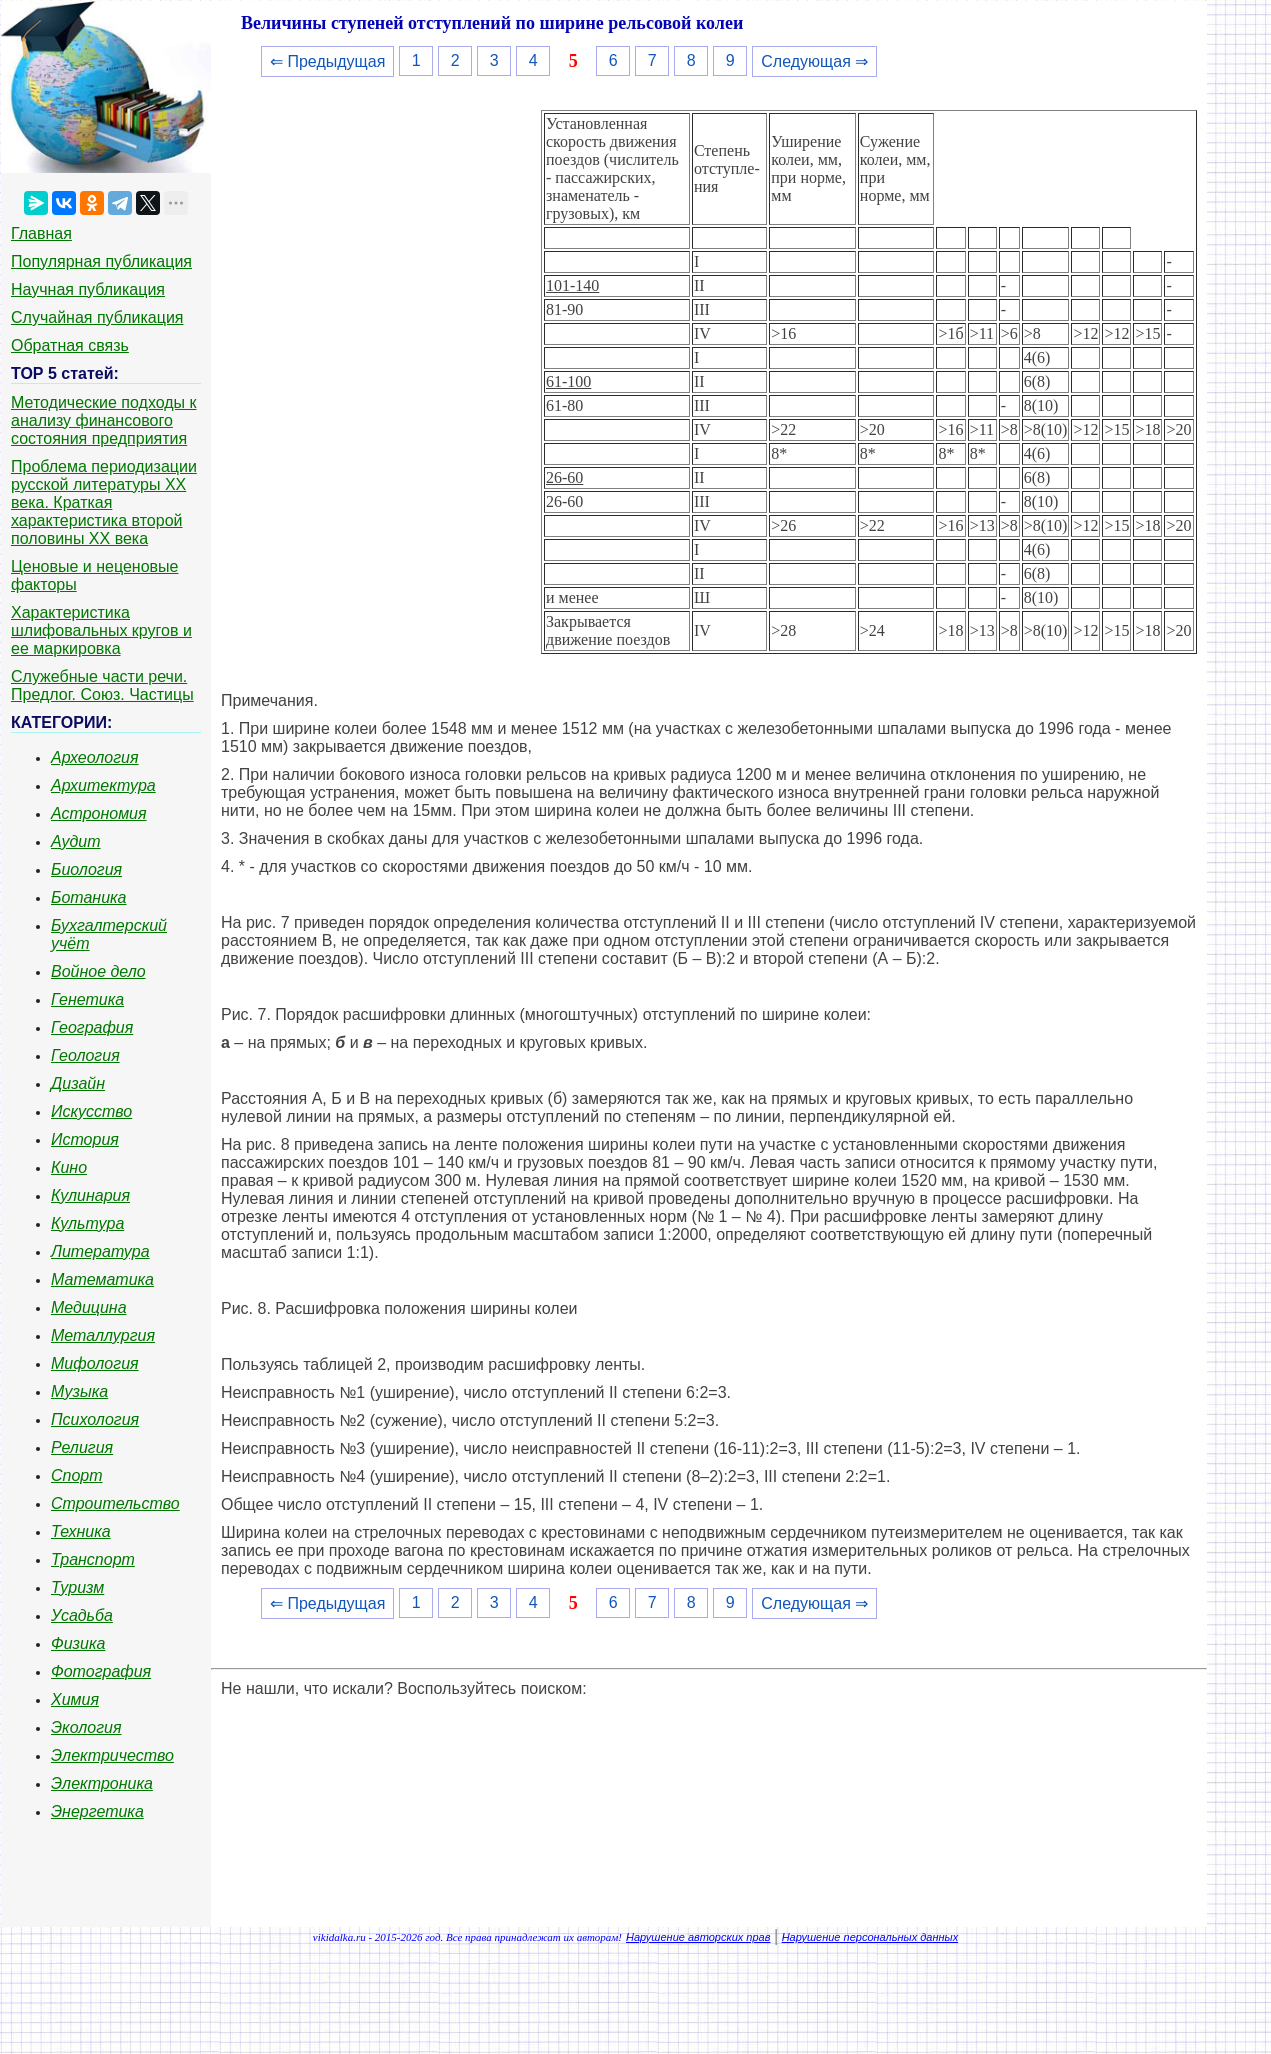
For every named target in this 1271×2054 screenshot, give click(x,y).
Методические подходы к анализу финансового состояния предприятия (104, 420)
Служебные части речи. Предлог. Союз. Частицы (102, 685)
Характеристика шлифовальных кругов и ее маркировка (101, 630)
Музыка (79, 1391)
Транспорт (93, 1559)
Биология (86, 869)
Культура (87, 1223)
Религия (82, 1447)
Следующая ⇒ (814, 61)
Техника (81, 1531)
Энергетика (97, 1811)
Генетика (87, 999)
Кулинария (90, 1195)
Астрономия (99, 813)
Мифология (95, 1363)
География (92, 1027)
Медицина (89, 1307)
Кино (69, 1167)
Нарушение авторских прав (698, 1937)
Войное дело (98, 971)
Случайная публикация (97, 317)
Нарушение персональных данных (870, 1937)
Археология (95, 757)
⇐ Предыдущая (327, 61)
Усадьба (82, 1615)
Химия (75, 1699)
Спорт (77, 1475)
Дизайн (78, 1083)
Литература (100, 1251)
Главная (41, 233)
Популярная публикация (101, 261)
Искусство (91, 1111)
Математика (102, 1279)
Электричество (112, 1755)
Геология (85, 1055)
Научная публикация (88, 289)
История (85, 1139)
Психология (95, 1419)
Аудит (76, 841)
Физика (78, 1643)
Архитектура (103, 785)
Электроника (102, 1783)
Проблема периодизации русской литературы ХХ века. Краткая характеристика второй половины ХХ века (104, 502)
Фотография (101, 1671)
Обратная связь (70, 345)
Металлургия (103, 1335)
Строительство (115, 1503)
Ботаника (89, 897)
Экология (86, 1727)
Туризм (77, 1587)
